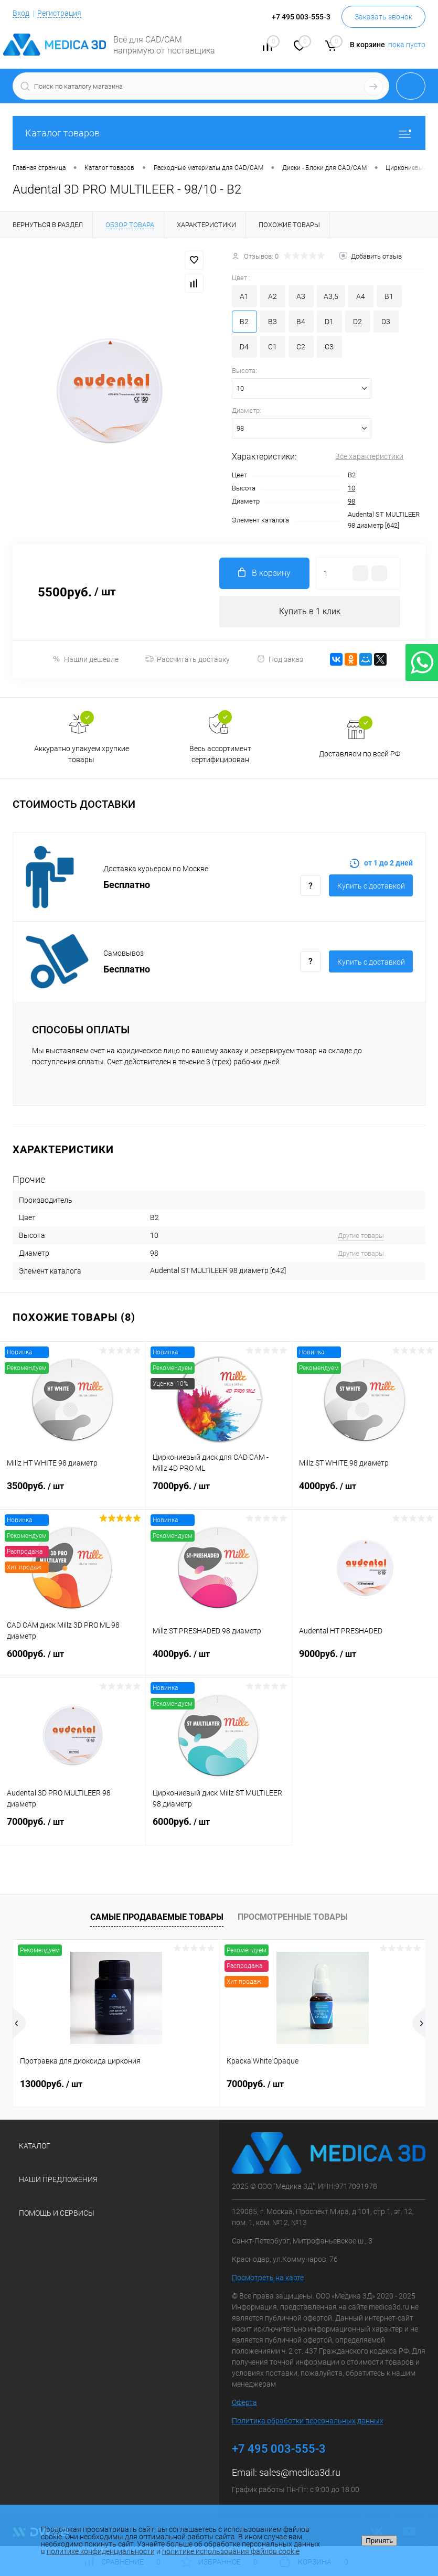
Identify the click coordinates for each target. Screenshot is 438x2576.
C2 (300, 347)
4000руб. (365, 1492)
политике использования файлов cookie (231, 2551)
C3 (329, 347)
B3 (272, 321)
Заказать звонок (383, 17)
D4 (244, 347)
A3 (300, 296)
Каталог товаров (219, 133)
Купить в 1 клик (309, 611)
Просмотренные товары (293, 1917)
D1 (329, 321)
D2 (357, 321)
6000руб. (72, 1660)
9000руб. (365, 1660)
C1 (272, 347)
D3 (385, 321)
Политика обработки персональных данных (307, 2421)
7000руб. (218, 1492)
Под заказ (280, 659)
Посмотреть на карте (268, 2277)
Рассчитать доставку (187, 659)
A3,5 (331, 296)
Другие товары (361, 1235)
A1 (244, 296)
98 (351, 501)
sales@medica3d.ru (299, 2472)
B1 (388, 296)
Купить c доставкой (371, 886)
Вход (21, 13)
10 (351, 488)
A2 (272, 296)
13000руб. (51, 2083)
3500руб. (72, 1492)
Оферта (244, 2402)
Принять (379, 2541)
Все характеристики (369, 456)
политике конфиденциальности (101, 2551)
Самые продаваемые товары (156, 1917)
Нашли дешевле (85, 659)
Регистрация (59, 13)
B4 (300, 321)
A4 (360, 296)
